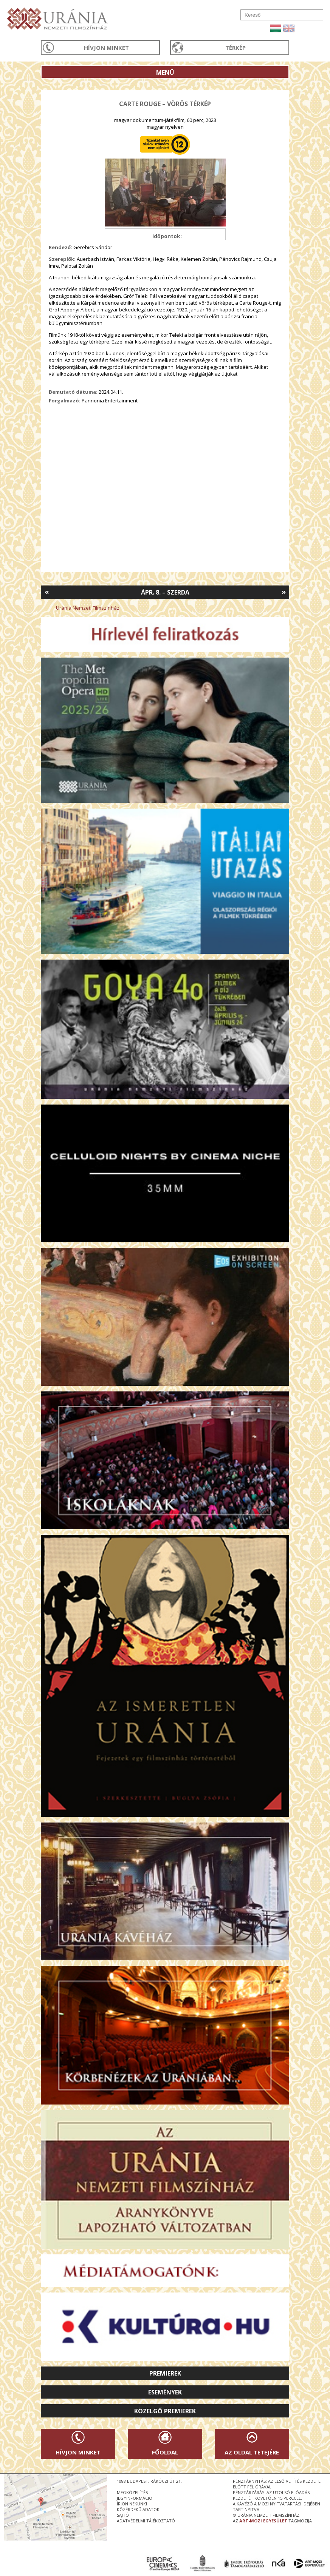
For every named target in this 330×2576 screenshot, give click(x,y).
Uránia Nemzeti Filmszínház (87, 607)
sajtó (123, 2515)
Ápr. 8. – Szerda (165, 592)
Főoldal (165, 2452)
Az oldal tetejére (252, 2452)
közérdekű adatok (138, 2509)
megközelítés (132, 2492)
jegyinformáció (134, 2498)
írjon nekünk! (132, 2504)
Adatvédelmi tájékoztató (146, 2521)
